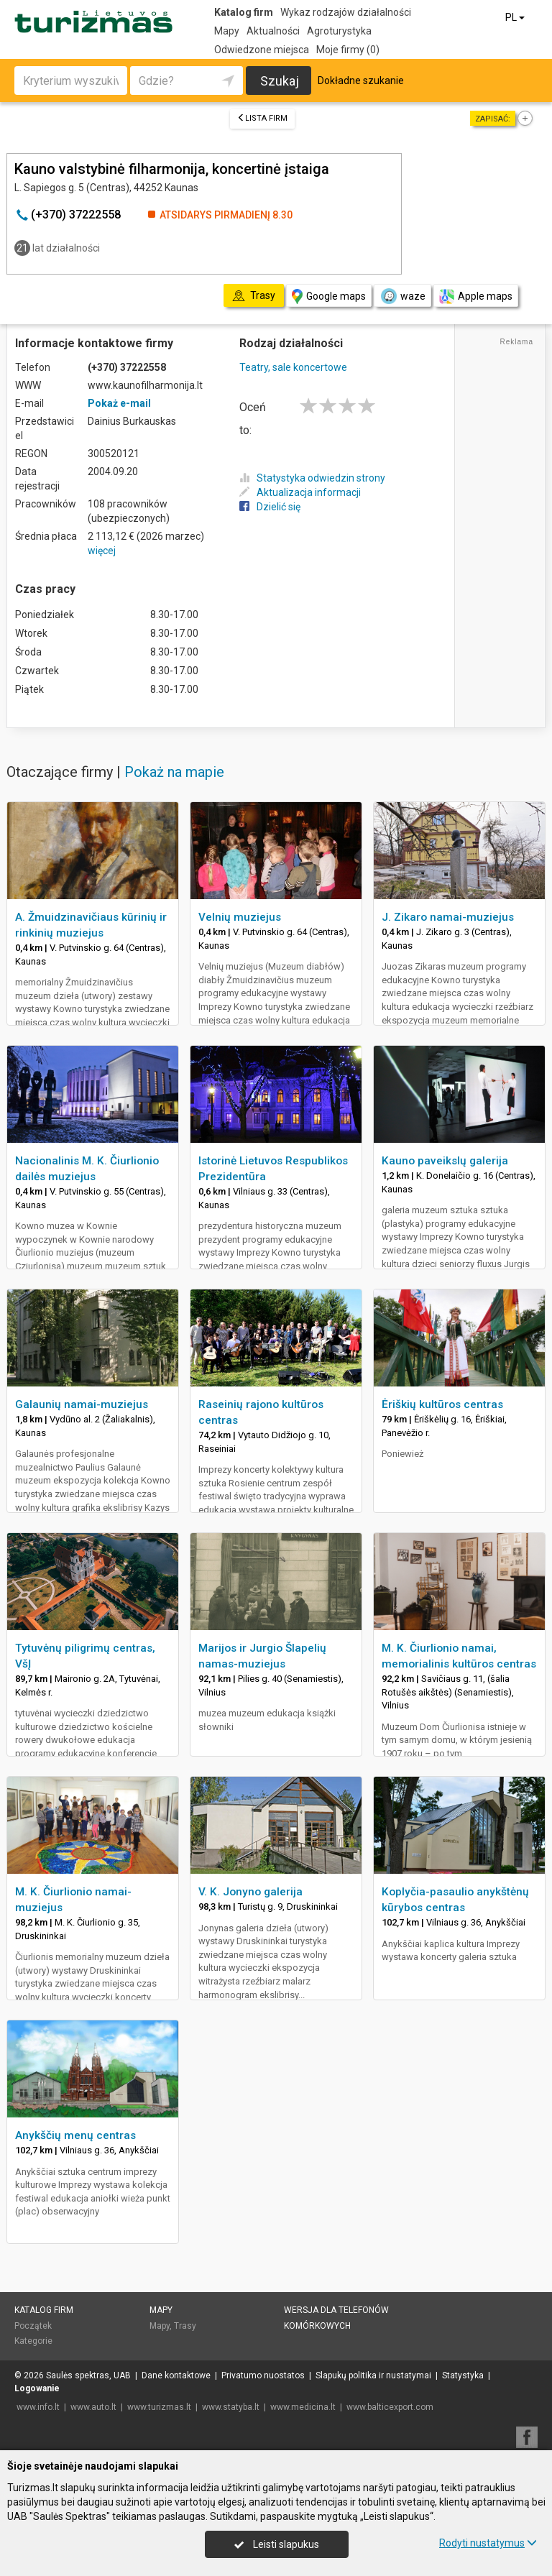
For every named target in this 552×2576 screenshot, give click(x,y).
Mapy (226, 31)
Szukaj (279, 80)
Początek (33, 2326)
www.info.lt (38, 2407)
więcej (102, 550)
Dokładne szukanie (361, 80)
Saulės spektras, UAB (88, 2375)
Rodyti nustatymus (488, 2543)
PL (516, 17)
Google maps (329, 296)
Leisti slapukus (276, 2544)
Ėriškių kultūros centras (442, 1404)
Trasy (185, 2326)
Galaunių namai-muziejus (81, 1404)
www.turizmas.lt (159, 2407)
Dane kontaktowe (176, 2375)
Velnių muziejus (239, 917)
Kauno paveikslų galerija (445, 1160)
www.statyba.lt (230, 2407)
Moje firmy (348, 49)
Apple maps (475, 296)
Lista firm (262, 118)
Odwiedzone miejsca (261, 49)
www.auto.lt (93, 2407)
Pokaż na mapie (174, 772)
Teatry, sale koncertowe (293, 367)
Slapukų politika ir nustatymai (373, 2375)
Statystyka (463, 2375)
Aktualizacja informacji (300, 492)
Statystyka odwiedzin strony (312, 478)
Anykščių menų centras (75, 2135)
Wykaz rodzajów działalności (345, 12)
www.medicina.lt (303, 2407)
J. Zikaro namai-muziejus (448, 917)
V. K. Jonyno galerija (250, 1891)
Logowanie (37, 2388)
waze (403, 296)
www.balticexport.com (389, 2407)
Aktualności (273, 31)
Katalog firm (243, 12)
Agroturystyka (339, 31)
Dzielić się (269, 506)
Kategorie (33, 2341)
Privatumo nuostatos (263, 2375)
